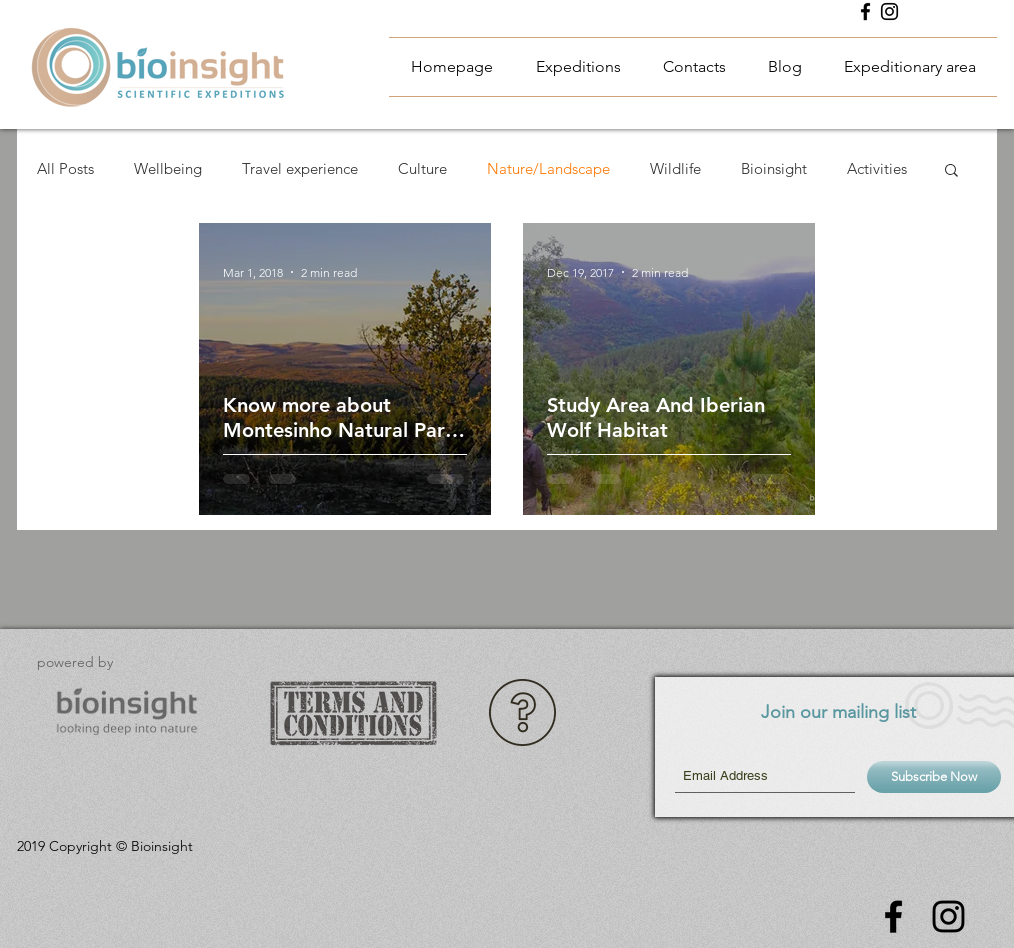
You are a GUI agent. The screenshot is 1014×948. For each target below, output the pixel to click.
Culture (422, 169)
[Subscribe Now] (934, 777)
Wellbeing (168, 169)
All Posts (65, 169)
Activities (877, 169)
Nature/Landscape (548, 169)
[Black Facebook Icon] (865, 11)
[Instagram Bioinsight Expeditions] (889, 11)
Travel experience (300, 169)
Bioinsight (774, 169)
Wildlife (675, 169)
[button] (951, 171)
